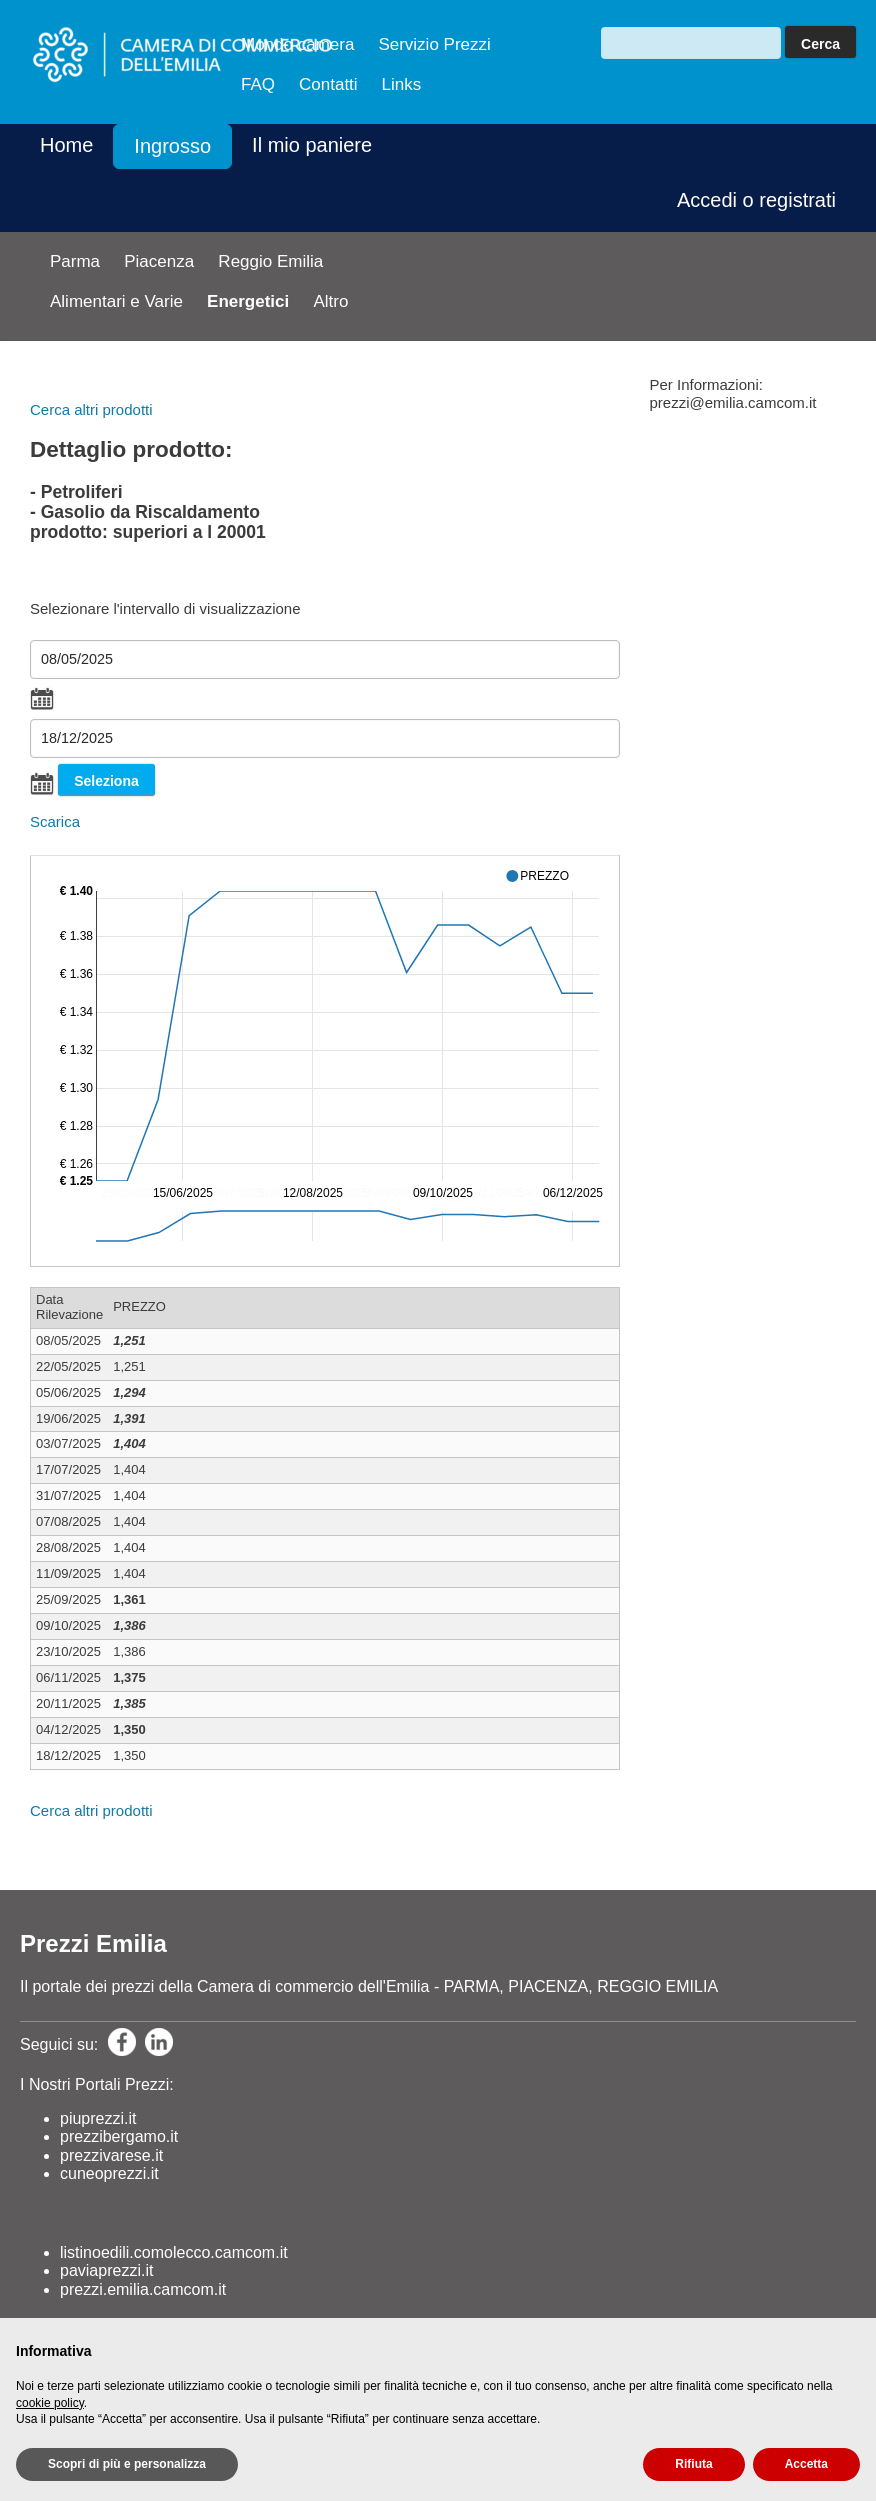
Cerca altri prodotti (91, 409)
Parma (75, 261)
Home (66, 145)
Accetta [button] (806, 2464)
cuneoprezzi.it (109, 2173)
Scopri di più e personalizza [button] (127, 2464)
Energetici (248, 301)
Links (402, 84)
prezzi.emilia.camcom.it (143, 2289)
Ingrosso (172, 146)
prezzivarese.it (111, 2155)
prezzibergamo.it (119, 2136)
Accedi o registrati (756, 200)
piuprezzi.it (98, 2118)
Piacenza (159, 261)
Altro (330, 301)
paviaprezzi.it (106, 2270)
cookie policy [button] (50, 2403)
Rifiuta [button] (693, 2464)
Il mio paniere (312, 145)
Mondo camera (297, 44)
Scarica (55, 821)
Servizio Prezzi (434, 44)
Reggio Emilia (270, 261)
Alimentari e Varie (116, 301)
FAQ (258, 84)
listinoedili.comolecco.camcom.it (174, 2252)
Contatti (328, 84)
